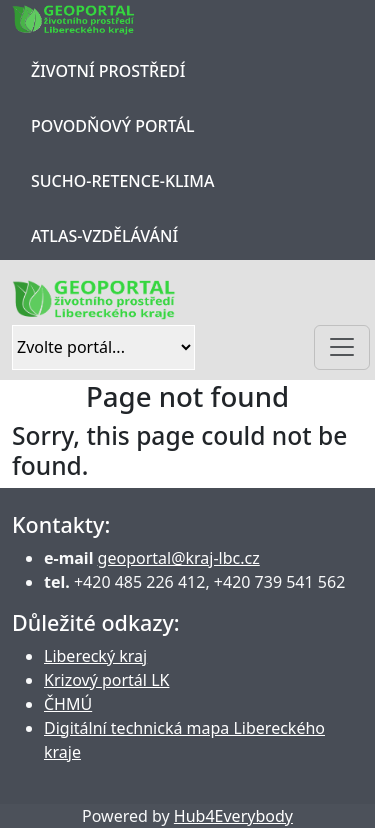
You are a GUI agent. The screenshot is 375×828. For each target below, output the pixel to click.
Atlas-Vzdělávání (104, 236)
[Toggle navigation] (342, 347)
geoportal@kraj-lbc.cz (179, 558)
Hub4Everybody (233, 816)
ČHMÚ (68, 704)
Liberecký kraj (95, 656)
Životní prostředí (108, 71)
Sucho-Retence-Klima (122, 181)
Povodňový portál (112, 126)
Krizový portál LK (106, 680)
